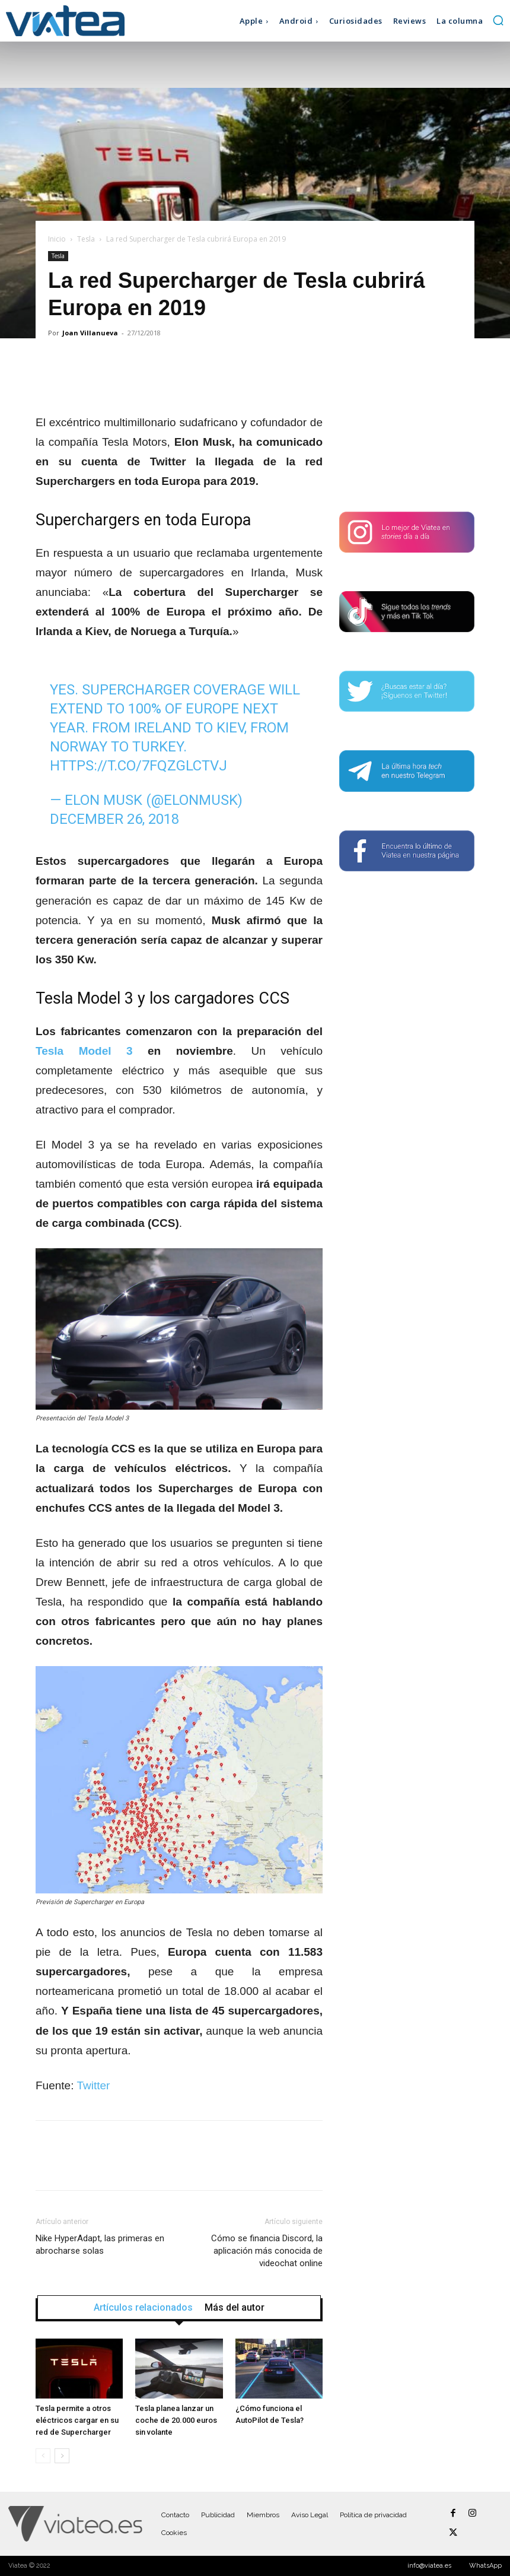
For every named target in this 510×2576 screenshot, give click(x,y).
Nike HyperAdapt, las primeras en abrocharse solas (100, 2244)
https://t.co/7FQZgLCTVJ (138, 765)
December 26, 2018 (114, 819)
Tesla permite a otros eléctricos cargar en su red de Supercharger (77, 2420)
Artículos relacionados (143, 2307)
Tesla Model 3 (84, 1051)
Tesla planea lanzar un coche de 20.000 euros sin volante (176, 2420)
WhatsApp (485, 2565)
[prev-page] (43, 2455)
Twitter (93, 2085)
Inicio (57, 239)
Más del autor (234, 2307)
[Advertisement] (406, 426)
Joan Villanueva (90, 332)
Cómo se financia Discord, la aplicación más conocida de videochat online (267, 2251)
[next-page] (62, 2455)
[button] (498, 20)
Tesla (86, 239)
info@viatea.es (429, 2565)
